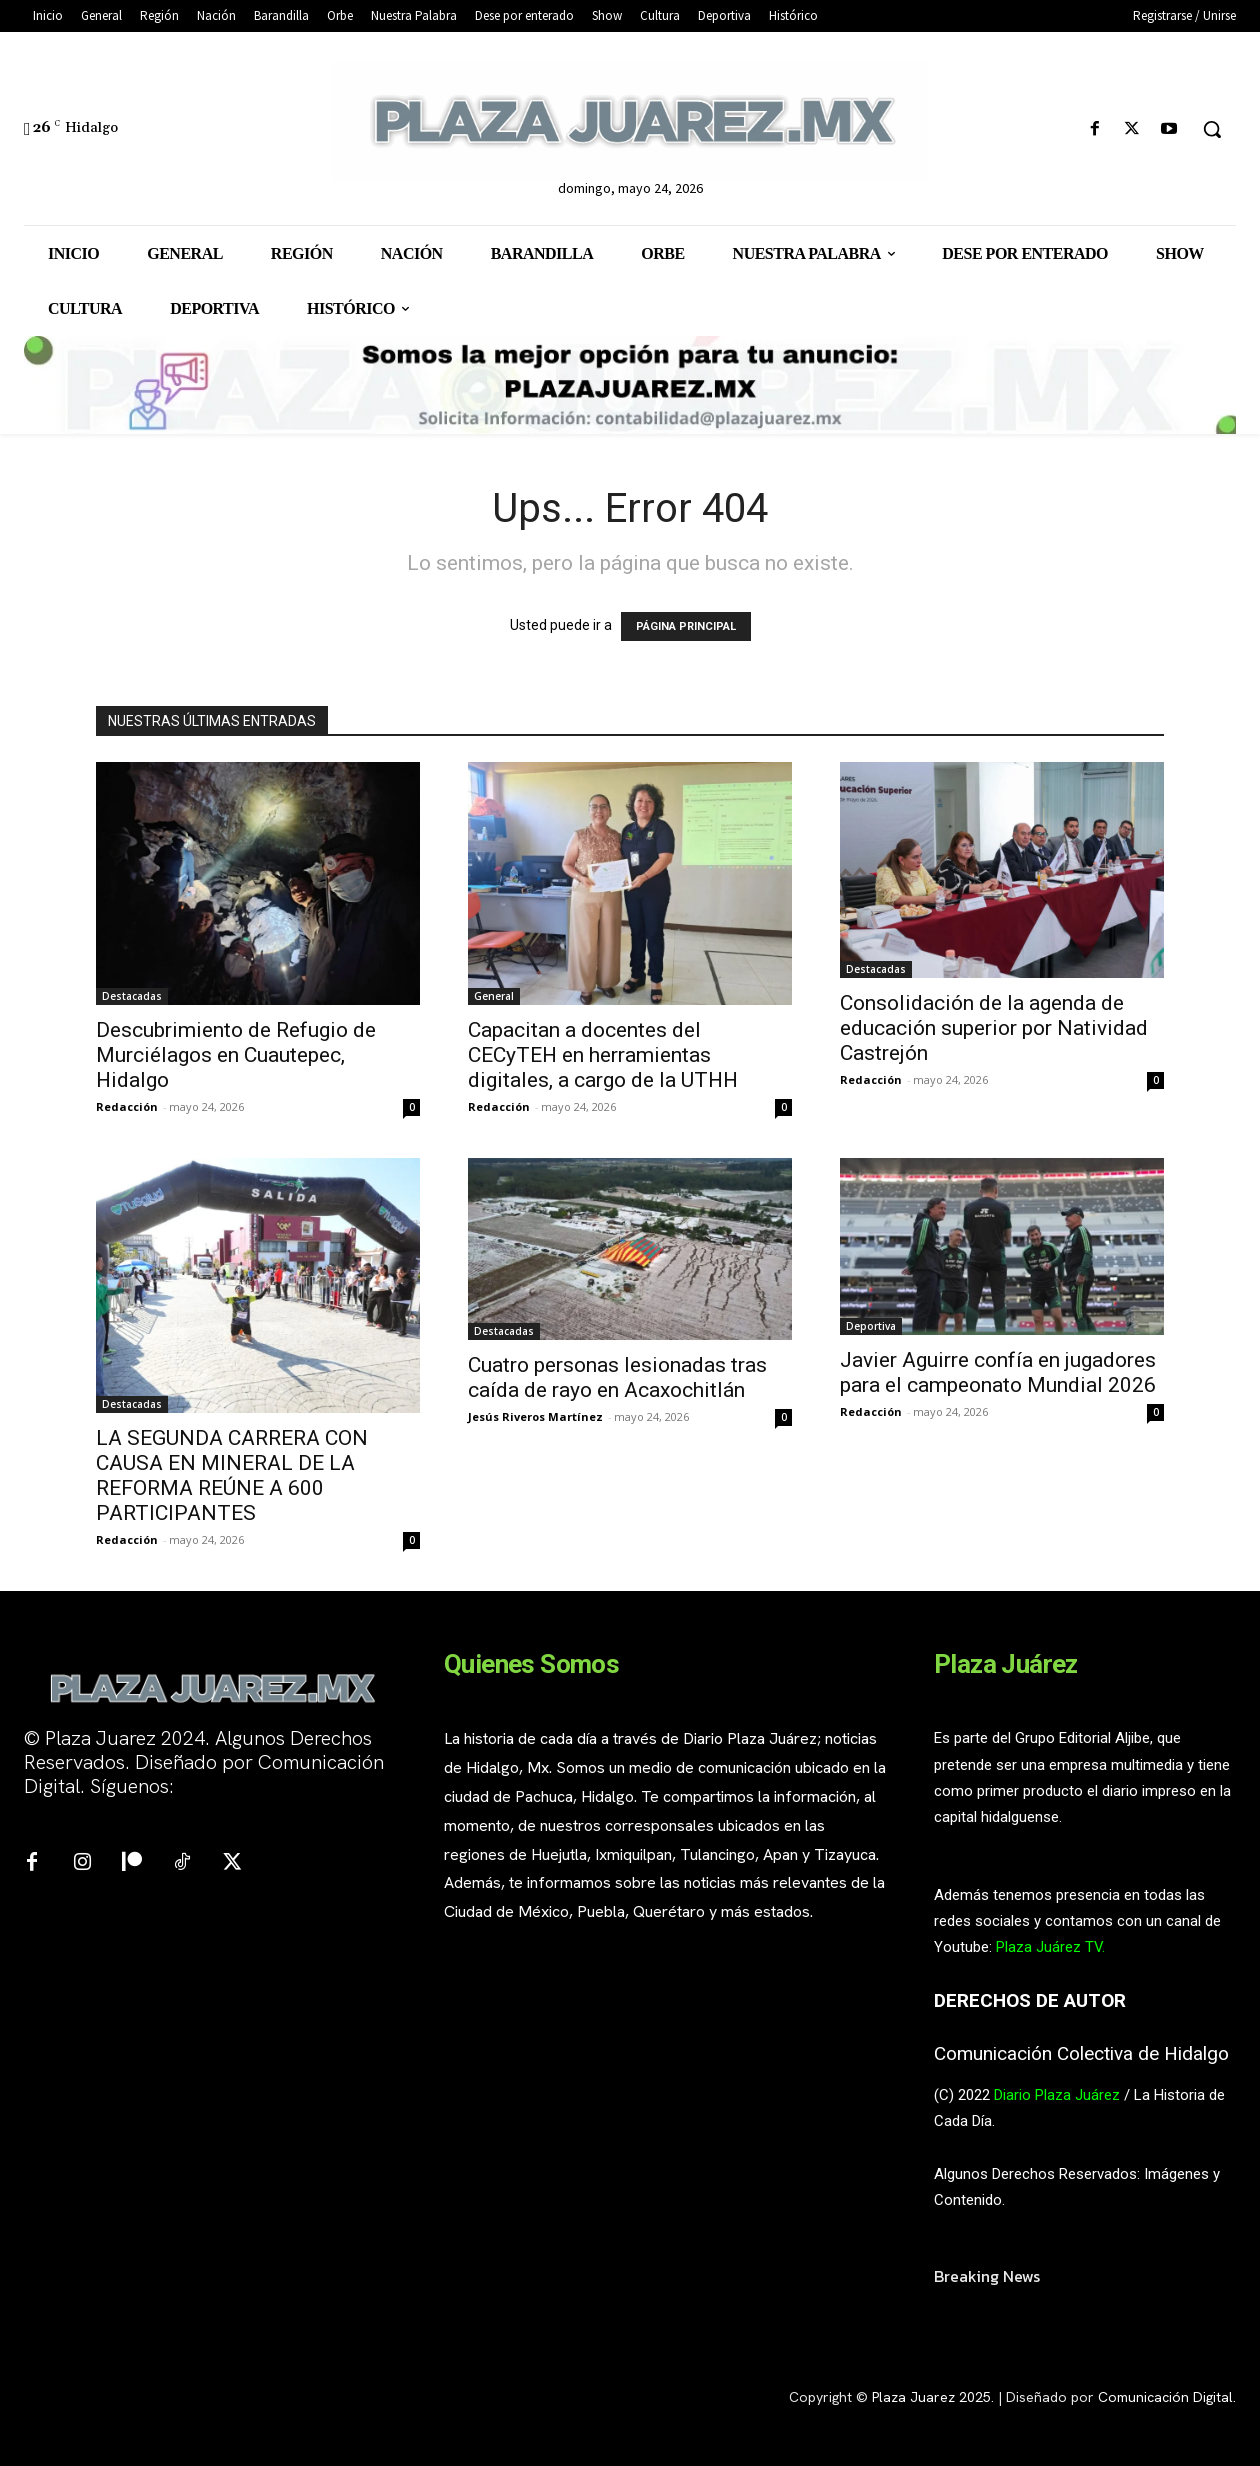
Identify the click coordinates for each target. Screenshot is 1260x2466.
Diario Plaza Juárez (1057, 2095)
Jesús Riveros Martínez (535, 1416)
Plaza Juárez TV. (1050, 1947)
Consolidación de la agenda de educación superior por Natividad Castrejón (994, 1028)
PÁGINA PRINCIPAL (686, 626)
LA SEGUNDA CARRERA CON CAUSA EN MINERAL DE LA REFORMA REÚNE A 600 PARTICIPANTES (232, 1475)
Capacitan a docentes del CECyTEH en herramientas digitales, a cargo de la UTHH (603, 1055)
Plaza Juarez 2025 (931, 2397)
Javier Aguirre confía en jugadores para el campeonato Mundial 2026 (998, 1372)
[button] (1212, 129)
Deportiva (871, 1326)
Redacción (127, 1106)
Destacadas (132, 996)
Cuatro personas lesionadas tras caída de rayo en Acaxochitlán (617, 1377)
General (494, 996)
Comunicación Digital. (1167, 2397)
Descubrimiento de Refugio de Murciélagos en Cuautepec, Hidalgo (236, 1055)
